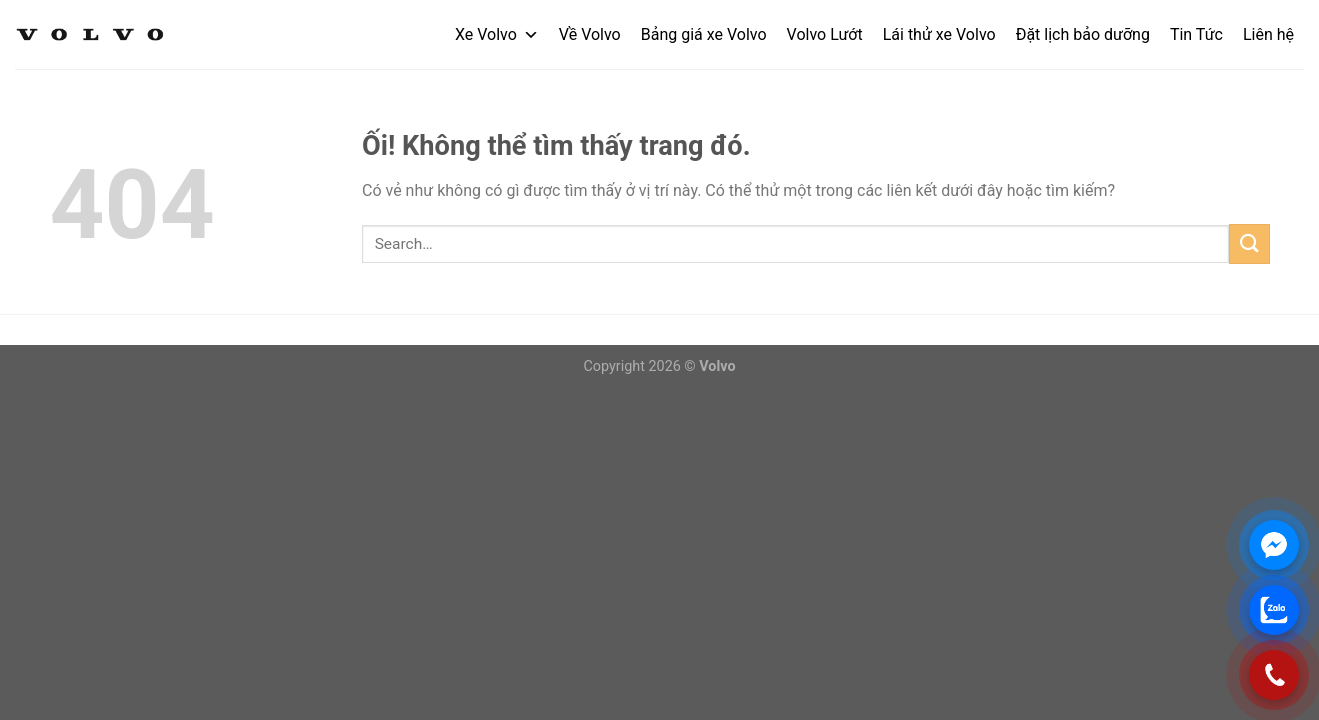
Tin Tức (1196, 34)
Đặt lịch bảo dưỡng (1083, 34)
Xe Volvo (497, 34)
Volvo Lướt (825, 34)
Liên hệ (1268, 34)
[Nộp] (1249, 243)
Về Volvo (590, 34)
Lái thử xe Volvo (939, 34)
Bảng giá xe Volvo (704, 34)
